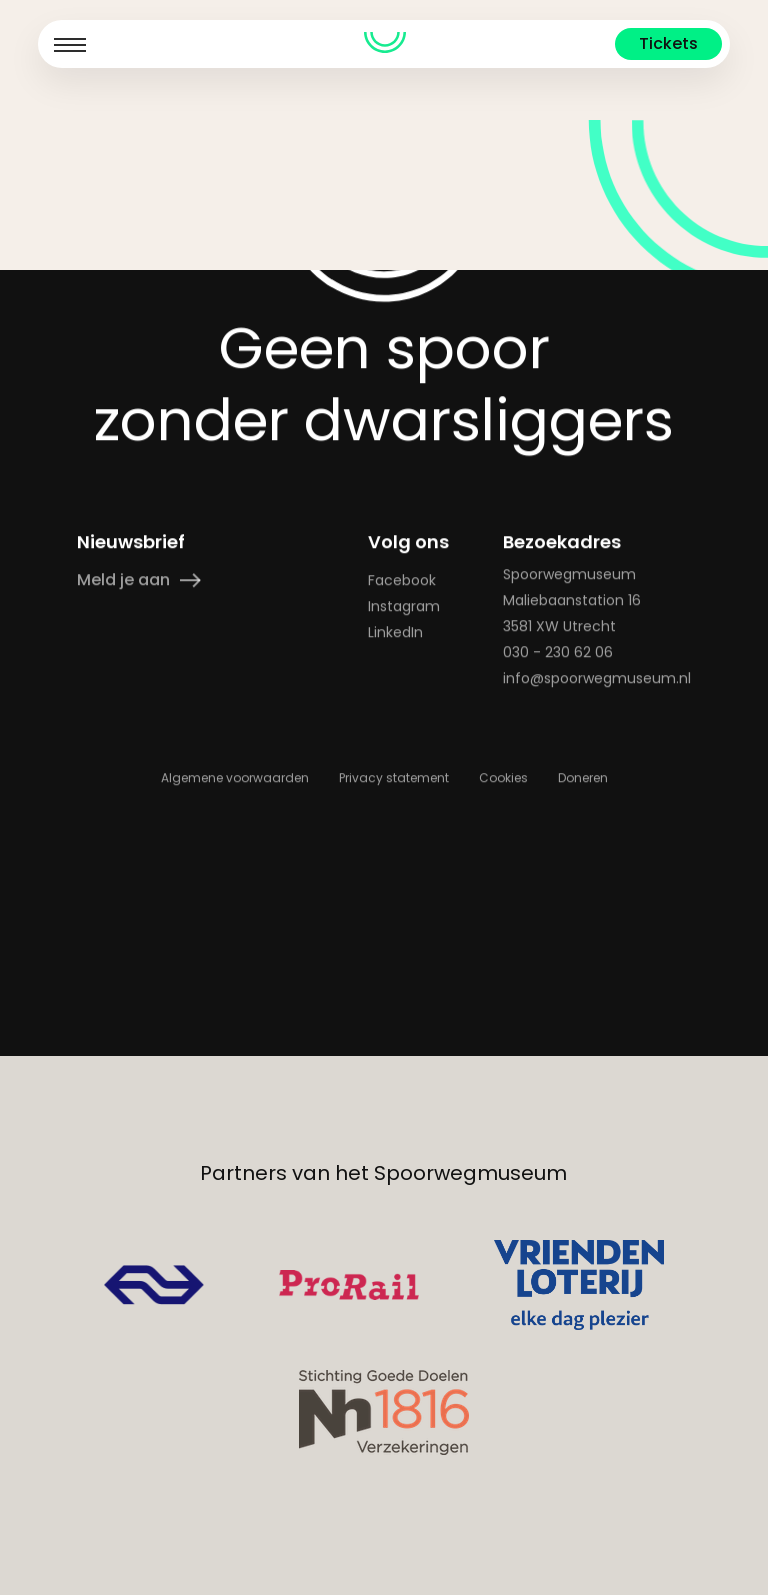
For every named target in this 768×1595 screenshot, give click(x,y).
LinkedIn (394, 853)
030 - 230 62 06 (558, 873)
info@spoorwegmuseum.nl (597, 899)
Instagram (403, 827)
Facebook (401, 801)
